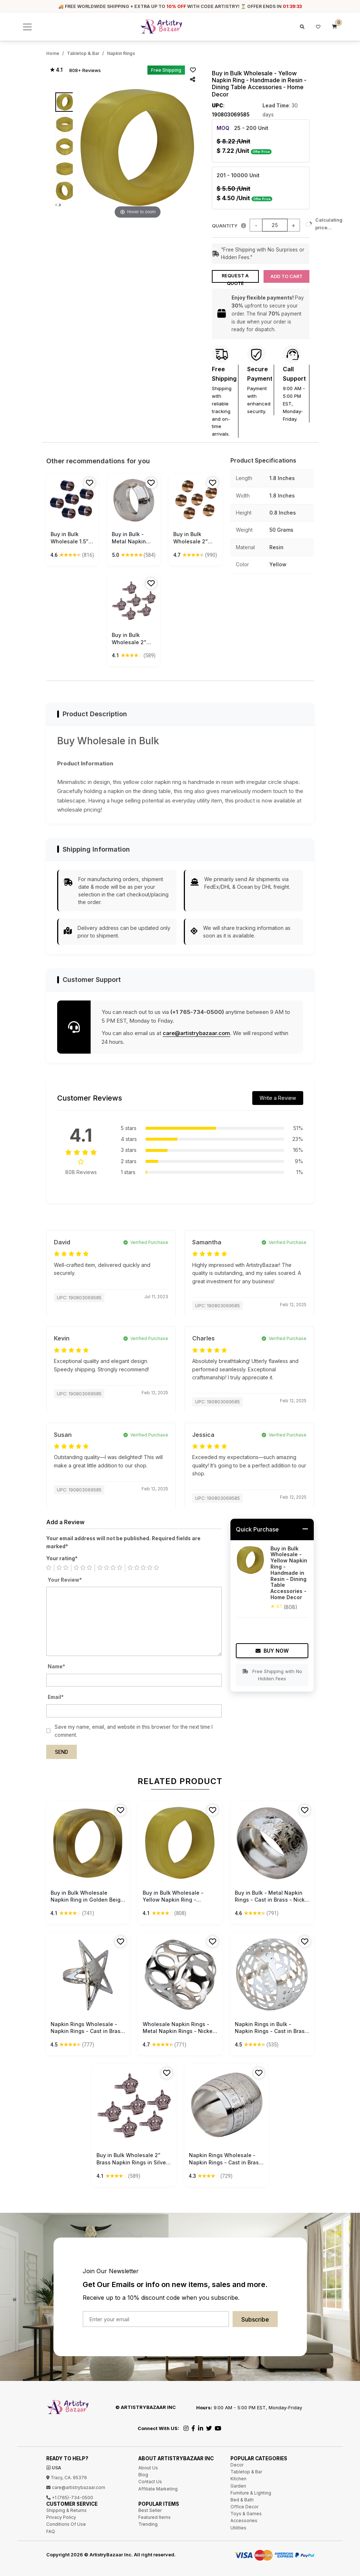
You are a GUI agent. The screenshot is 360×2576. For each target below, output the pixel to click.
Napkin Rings (121, 53)
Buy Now (272, 1648)
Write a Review (278, 1096)
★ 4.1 (56, 70)
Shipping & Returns (66, 2508)
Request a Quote (235, 276)
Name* (56, 1664)
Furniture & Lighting (250, 2490)
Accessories (243, 2518)
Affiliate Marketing (158, 2486)
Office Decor (244, 2504)
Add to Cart (286, 274)
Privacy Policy (61, 2515)
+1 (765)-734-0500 (69, 2495)
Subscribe (255, 2317)
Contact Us (150, 2479)
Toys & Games (246, 2511)
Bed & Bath (242, 2497)
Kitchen (238, 2476)
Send (61, 1750)
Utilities (238, 2525)
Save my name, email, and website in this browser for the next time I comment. (134, 1729)
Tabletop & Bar (83, 53)
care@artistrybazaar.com (196, 1030)
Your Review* (65, 1577)
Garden (238, 2483)
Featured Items (154, 2515)
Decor (237, 2462)
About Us (148, 2465)
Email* (56, 1695)
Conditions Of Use (66, 2522)
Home (52, 53)
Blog (143, 2472)
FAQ (50, 2529)
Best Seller (150, 2508)
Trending (148, 2522)
